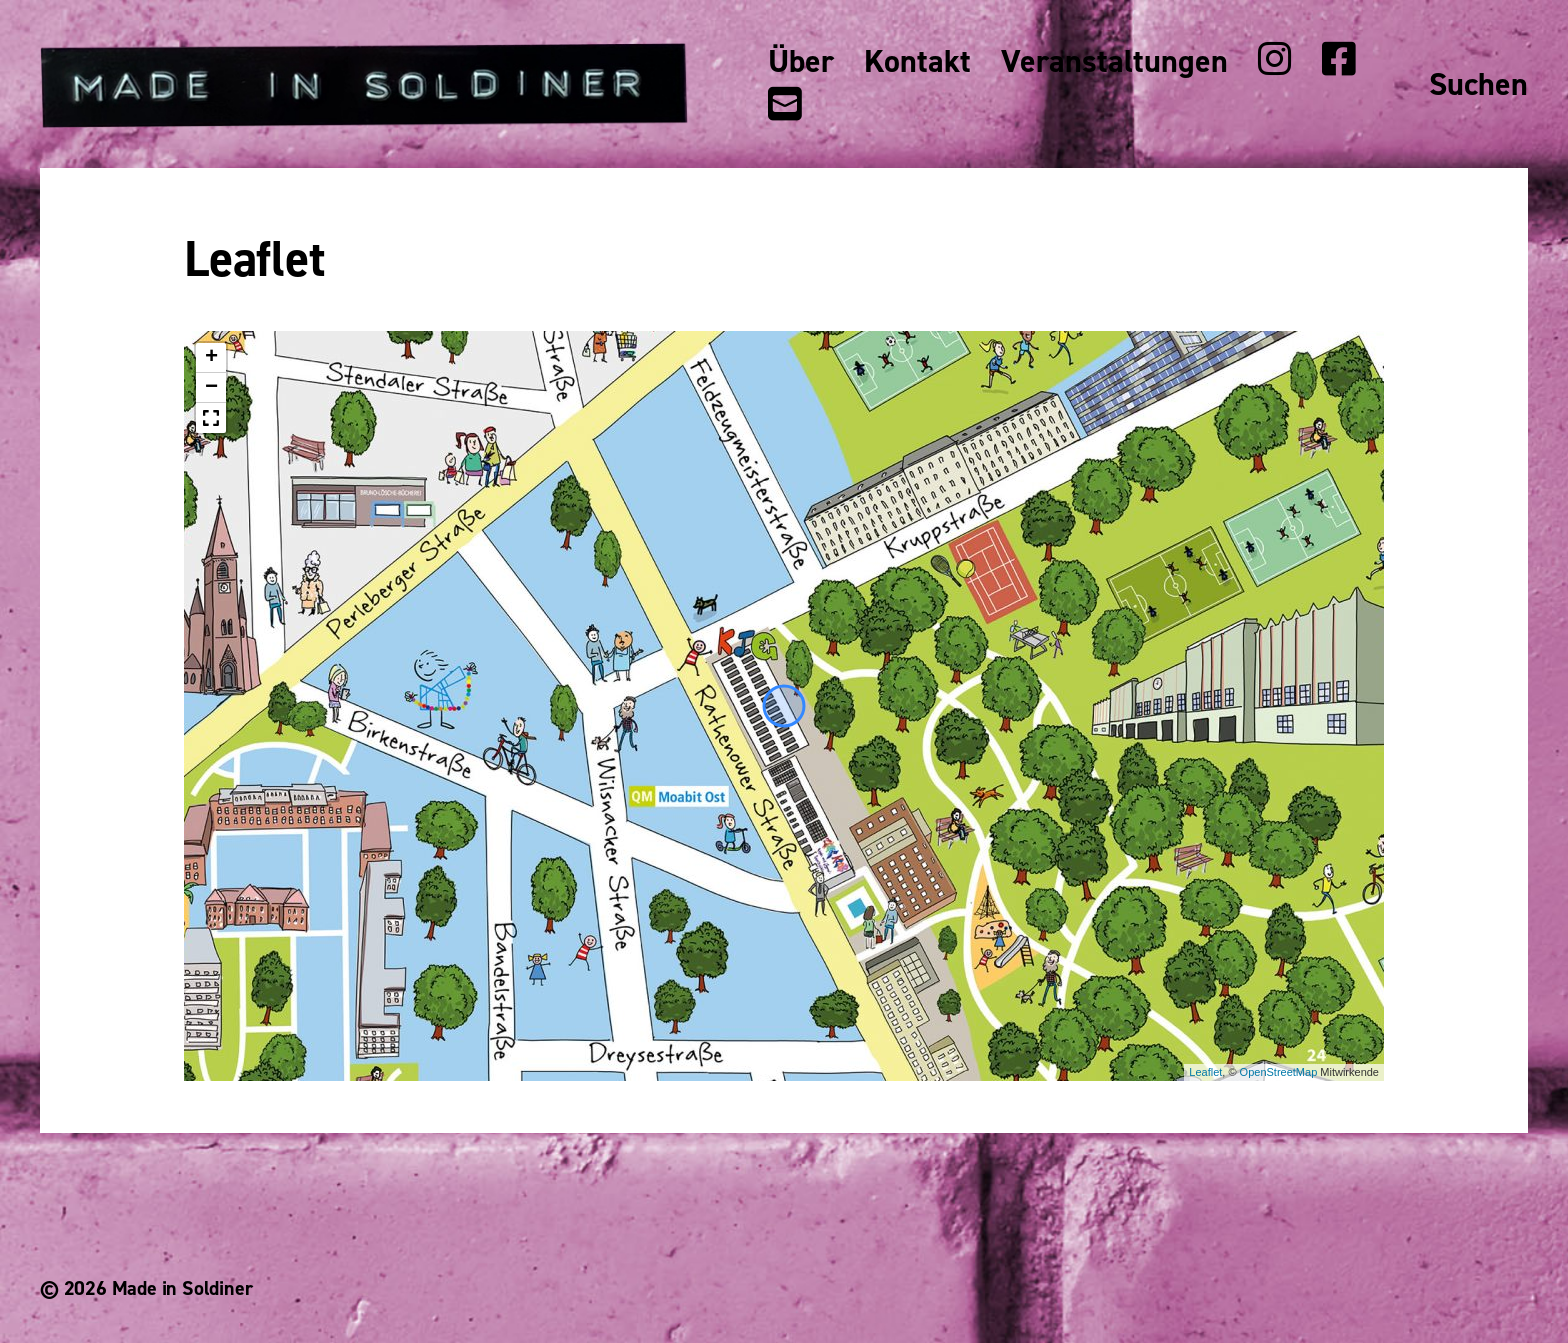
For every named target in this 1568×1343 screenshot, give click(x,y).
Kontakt (917, 62)
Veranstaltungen (1114, 62)
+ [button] (211, 358)
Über (801, 62)
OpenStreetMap (1279, 1072)
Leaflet (1205, 1072)
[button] (211, 418)
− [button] (211, 388)
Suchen (1478, 85)
